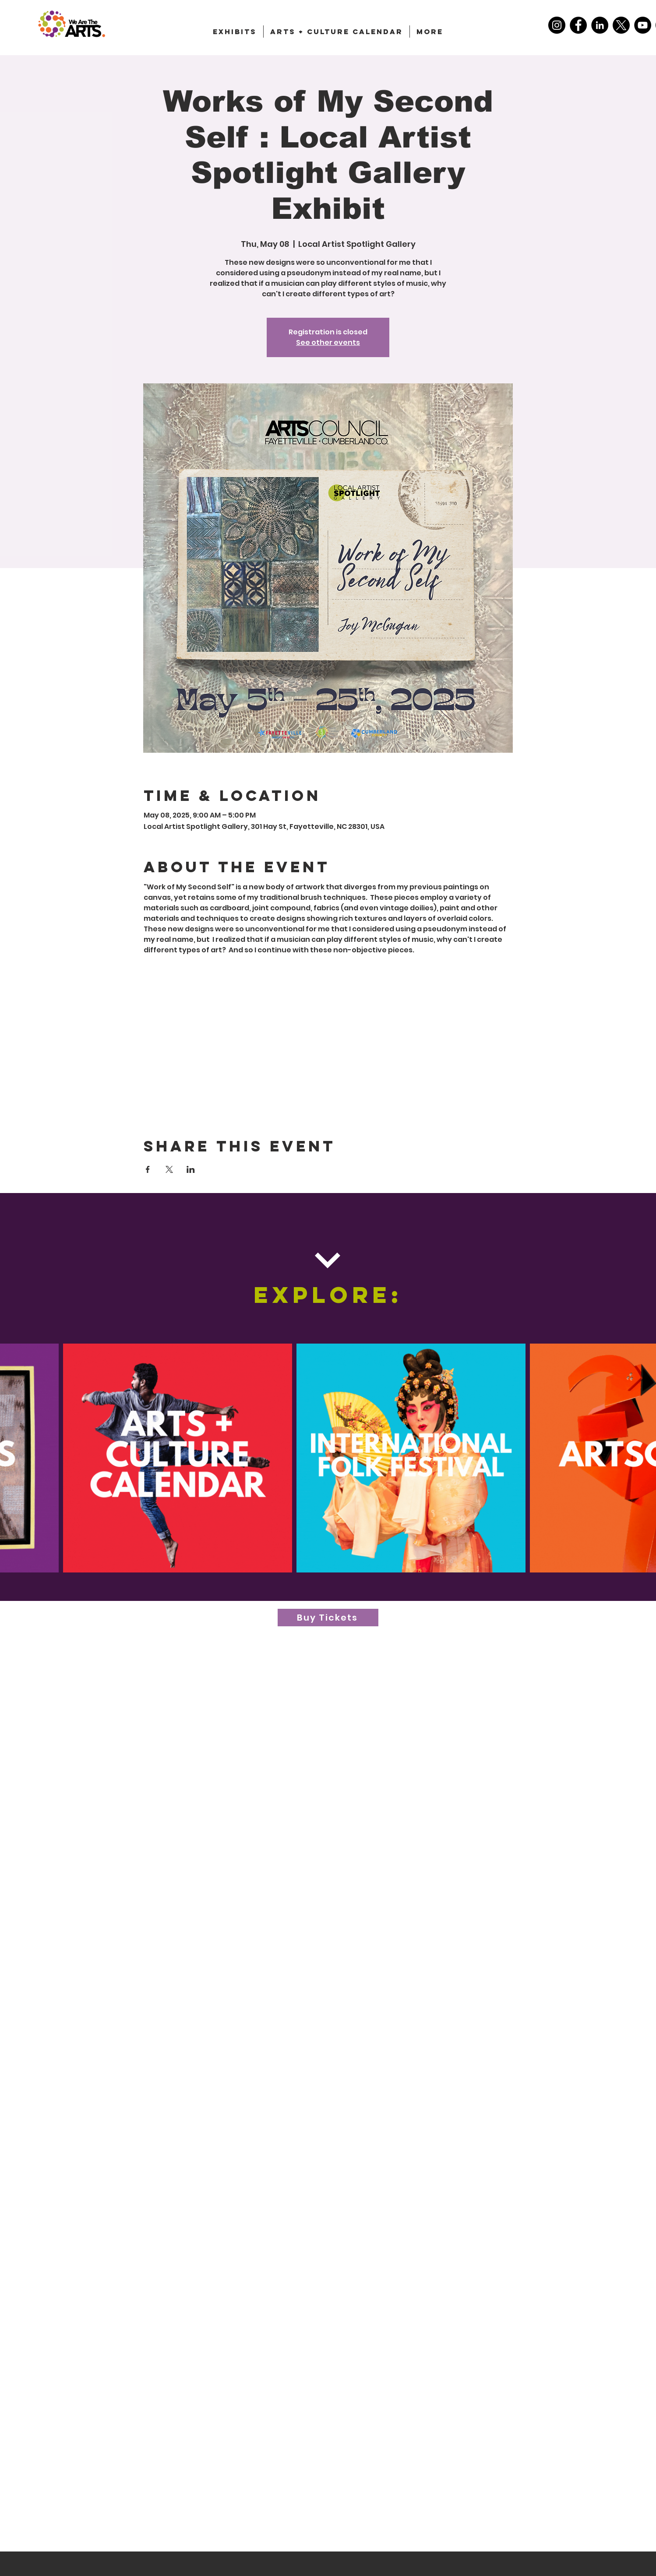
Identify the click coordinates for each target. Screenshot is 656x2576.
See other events (328, 342)
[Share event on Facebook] (148, 1169)
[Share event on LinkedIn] (191, 1169)
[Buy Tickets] (328, 1617)
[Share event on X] (169, 1169)
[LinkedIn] (599, 25)
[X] (621, 25)
